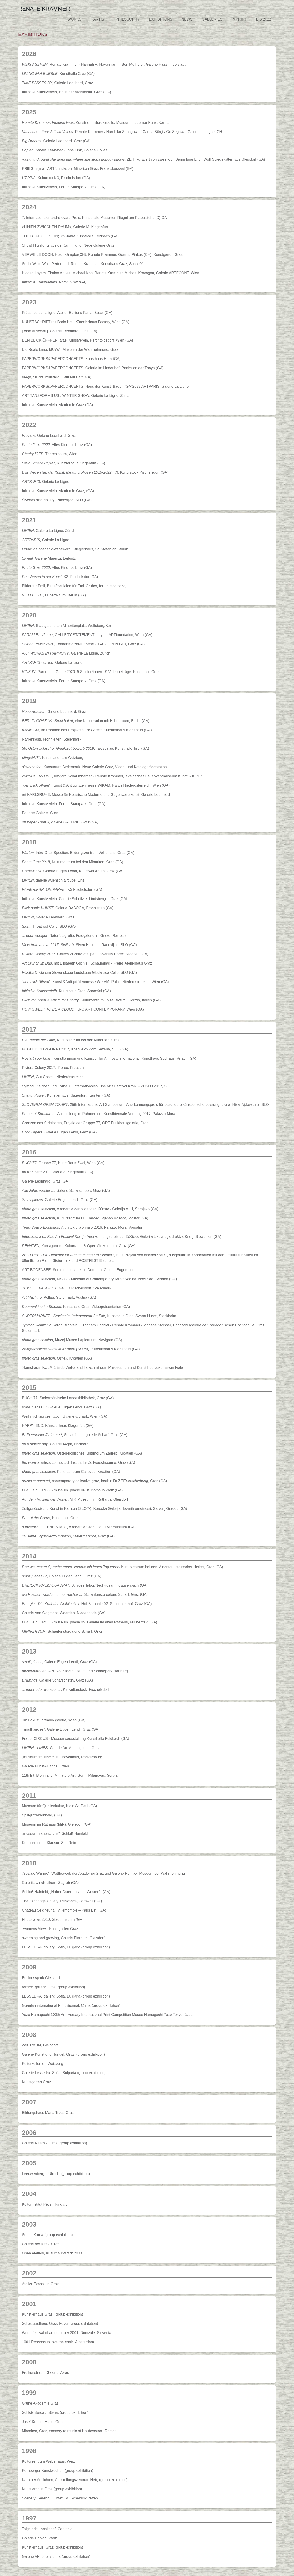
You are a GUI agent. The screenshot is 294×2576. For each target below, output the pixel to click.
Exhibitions (160, 19)
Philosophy (128, 19)
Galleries (212, 19)
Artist (99, 19)
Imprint (239, 19)
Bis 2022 (263, 19)
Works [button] (74, 19)
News (186, 19)
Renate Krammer (44, 9)
